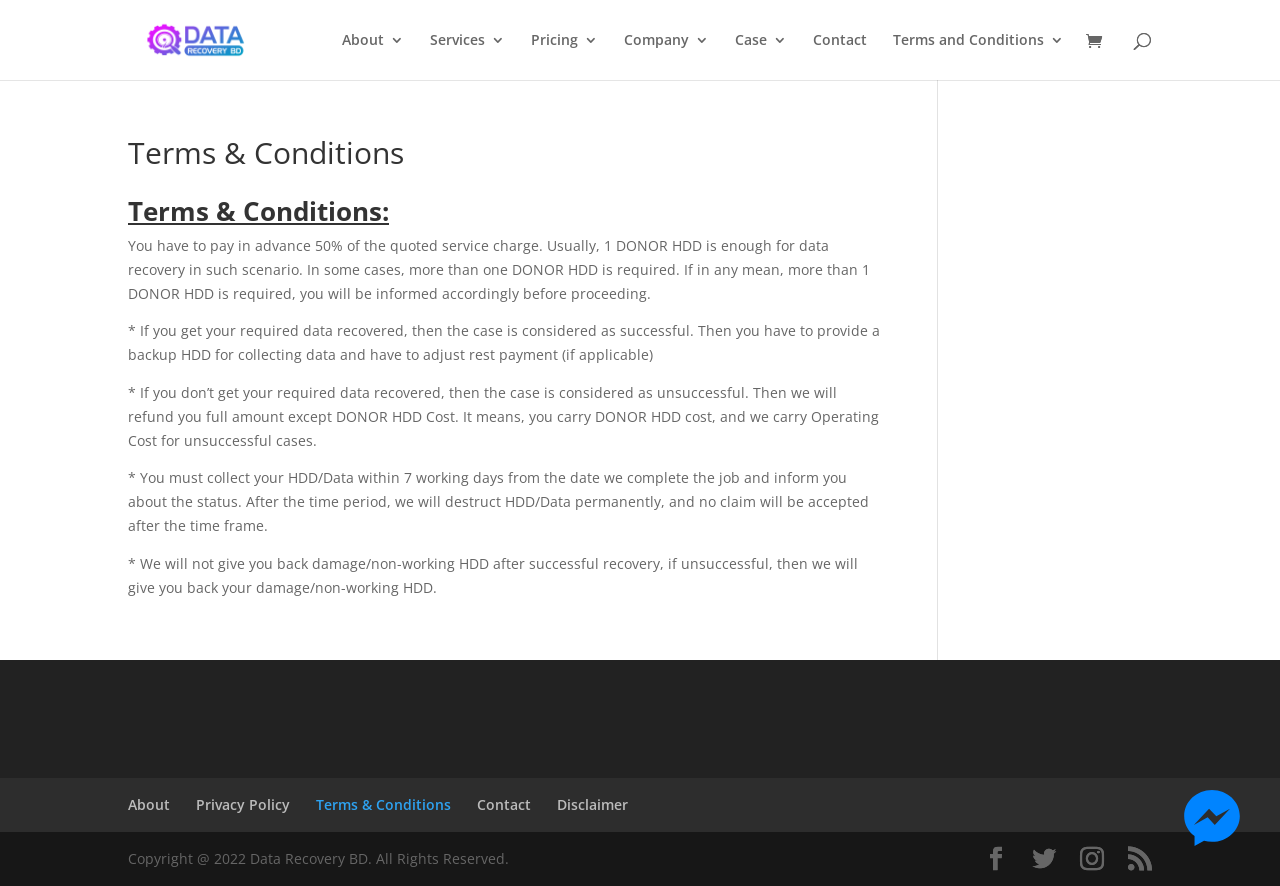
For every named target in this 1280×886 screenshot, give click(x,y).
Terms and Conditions (968, 41)
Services (457, 41)
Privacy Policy (243, 804)
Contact (840, 41)
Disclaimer (592, 804)
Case (751, 41)
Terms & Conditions (383, 804)
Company (656, 41)
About (363, 41)
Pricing (554, 41)
